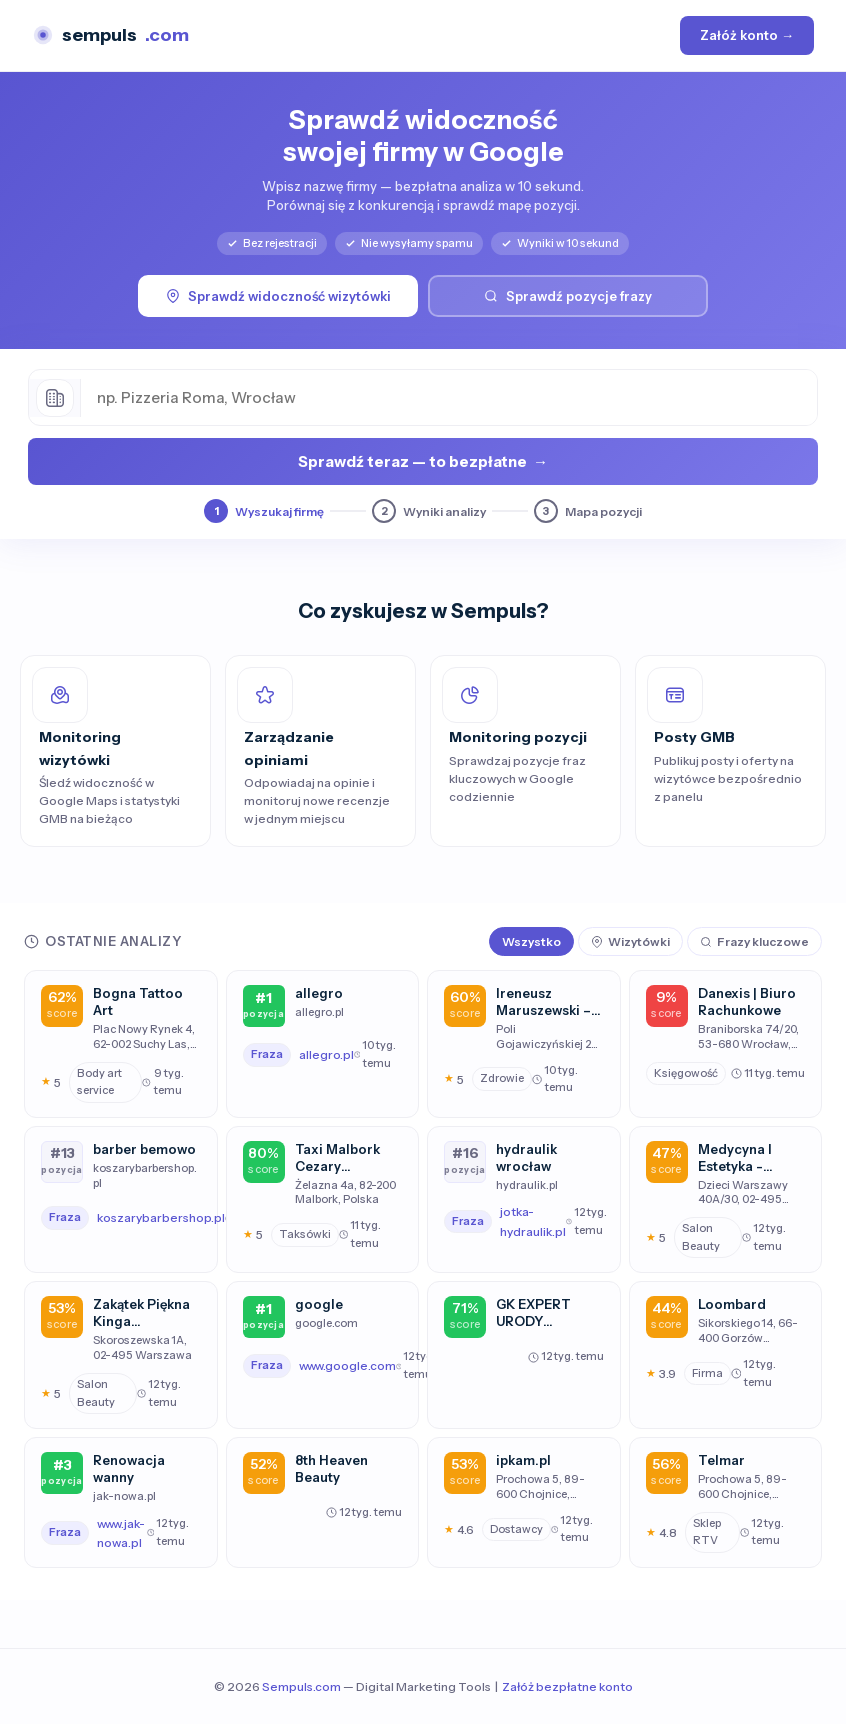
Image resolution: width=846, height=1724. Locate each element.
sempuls (110, 35)
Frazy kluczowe (754, 941)
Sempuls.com (301, 1686)
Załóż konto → (747, 35)
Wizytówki (630, 941)
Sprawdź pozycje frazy (568, 296)
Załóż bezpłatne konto (567, 1686)
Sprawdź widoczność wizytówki (278, 296)
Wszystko (531, 941)
